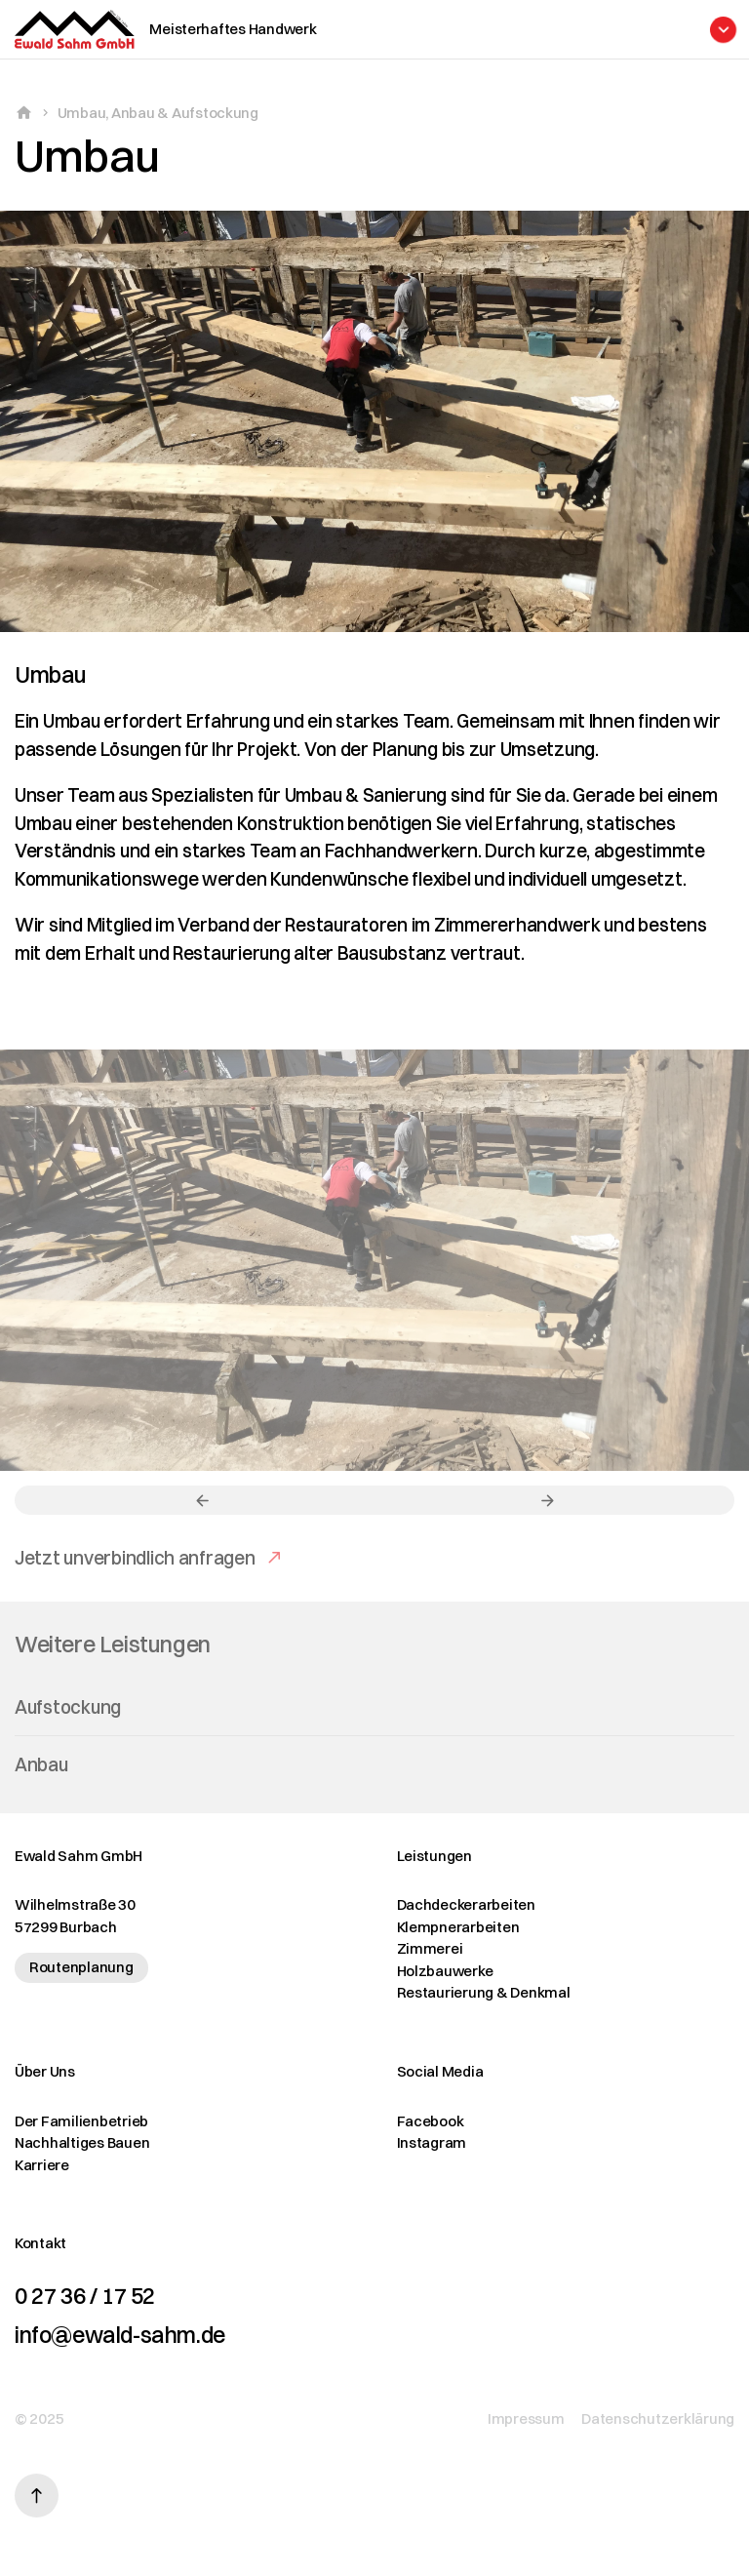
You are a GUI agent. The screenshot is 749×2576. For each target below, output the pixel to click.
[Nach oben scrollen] (37, 2495)
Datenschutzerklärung (657, 2418)
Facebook (430, 2121)
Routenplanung (81, 1967)
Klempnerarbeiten (458, 1927)
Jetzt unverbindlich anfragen (135, 1573)
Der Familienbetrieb (81, 2121)
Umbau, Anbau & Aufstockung (158, 112)
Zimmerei (430, 1948)
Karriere (42, 2165)
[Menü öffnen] (434, 30)
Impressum (526, 2418)
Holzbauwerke (445, 1971)
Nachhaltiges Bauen (82, 2142)
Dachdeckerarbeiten (466, 1904)
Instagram (432, 2142)
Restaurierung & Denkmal (484, 1992)
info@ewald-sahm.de (120, 2335)
